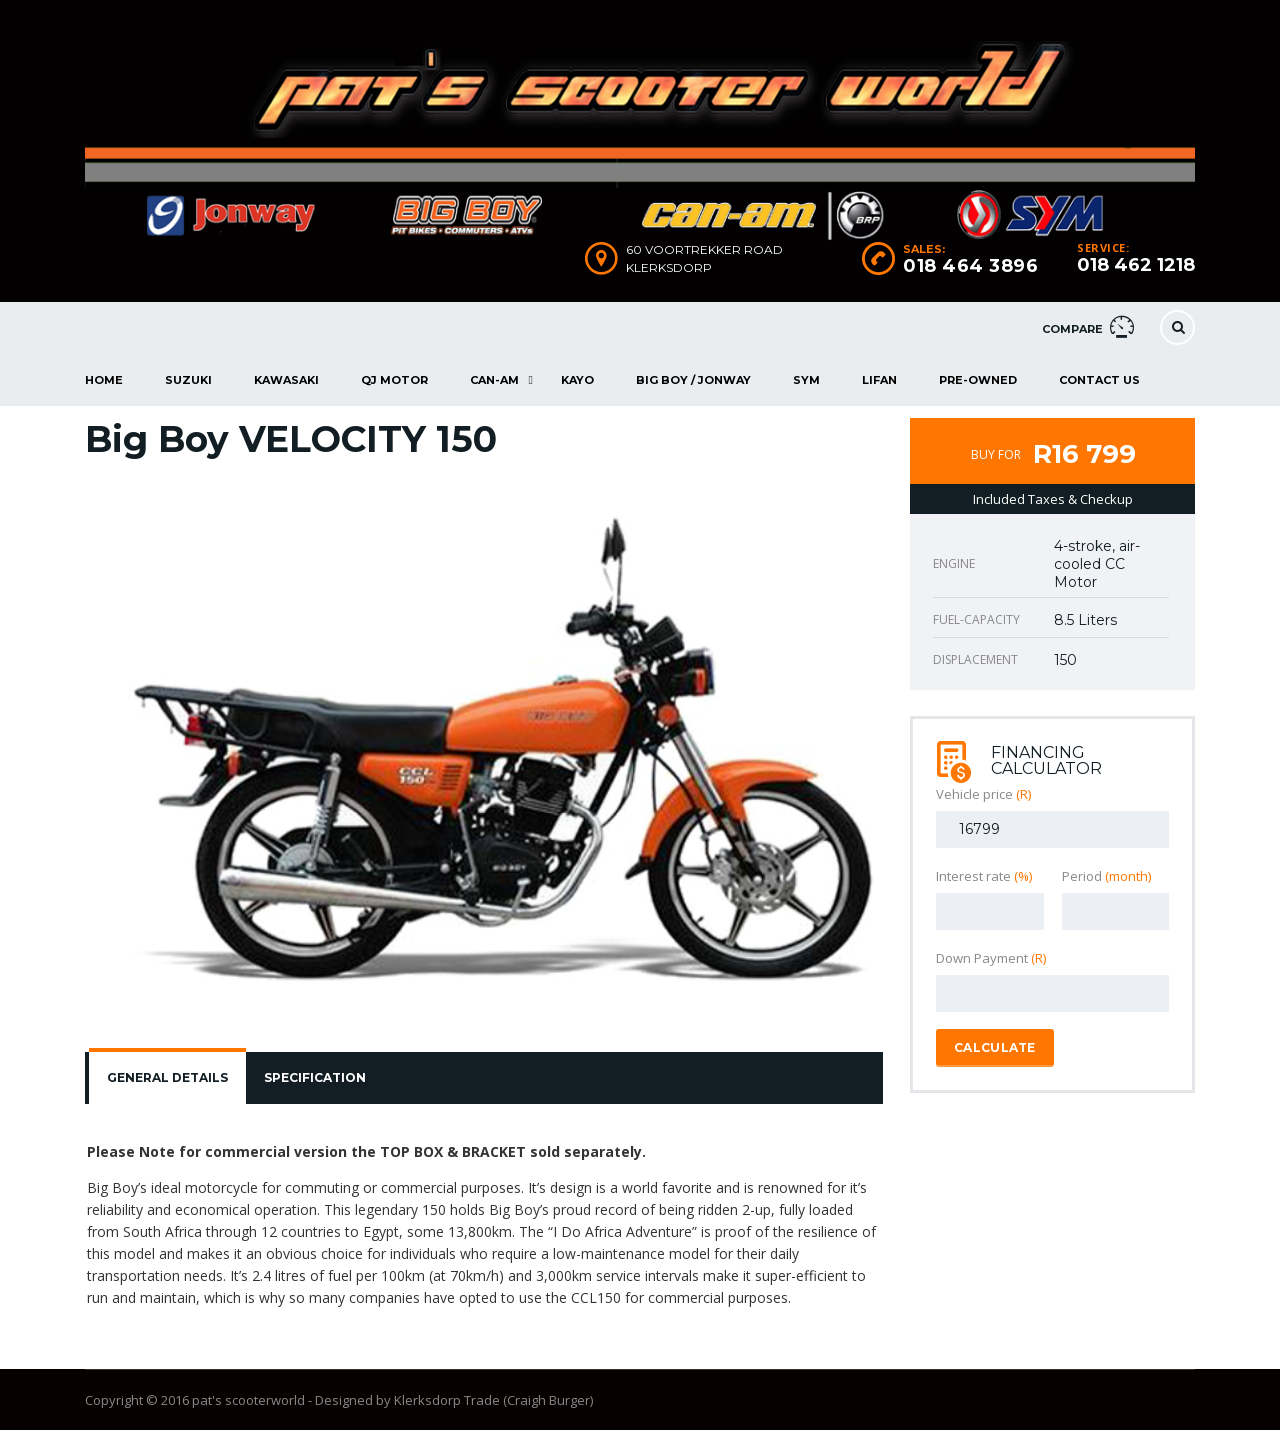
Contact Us (1099, 380)
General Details (167, 1077)
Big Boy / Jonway (693, 380)
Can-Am (494, 380)
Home (104, 380)
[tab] (167, 1078)
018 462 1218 (1136, 265)
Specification (315, 1077)
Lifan (879, 380)
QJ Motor (394, 380)
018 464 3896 (970, 266)
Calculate (995, 1047)
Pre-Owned (978, 380)
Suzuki (188, 380)
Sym (806, 380)
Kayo (577, 380)
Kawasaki (286, 380)
